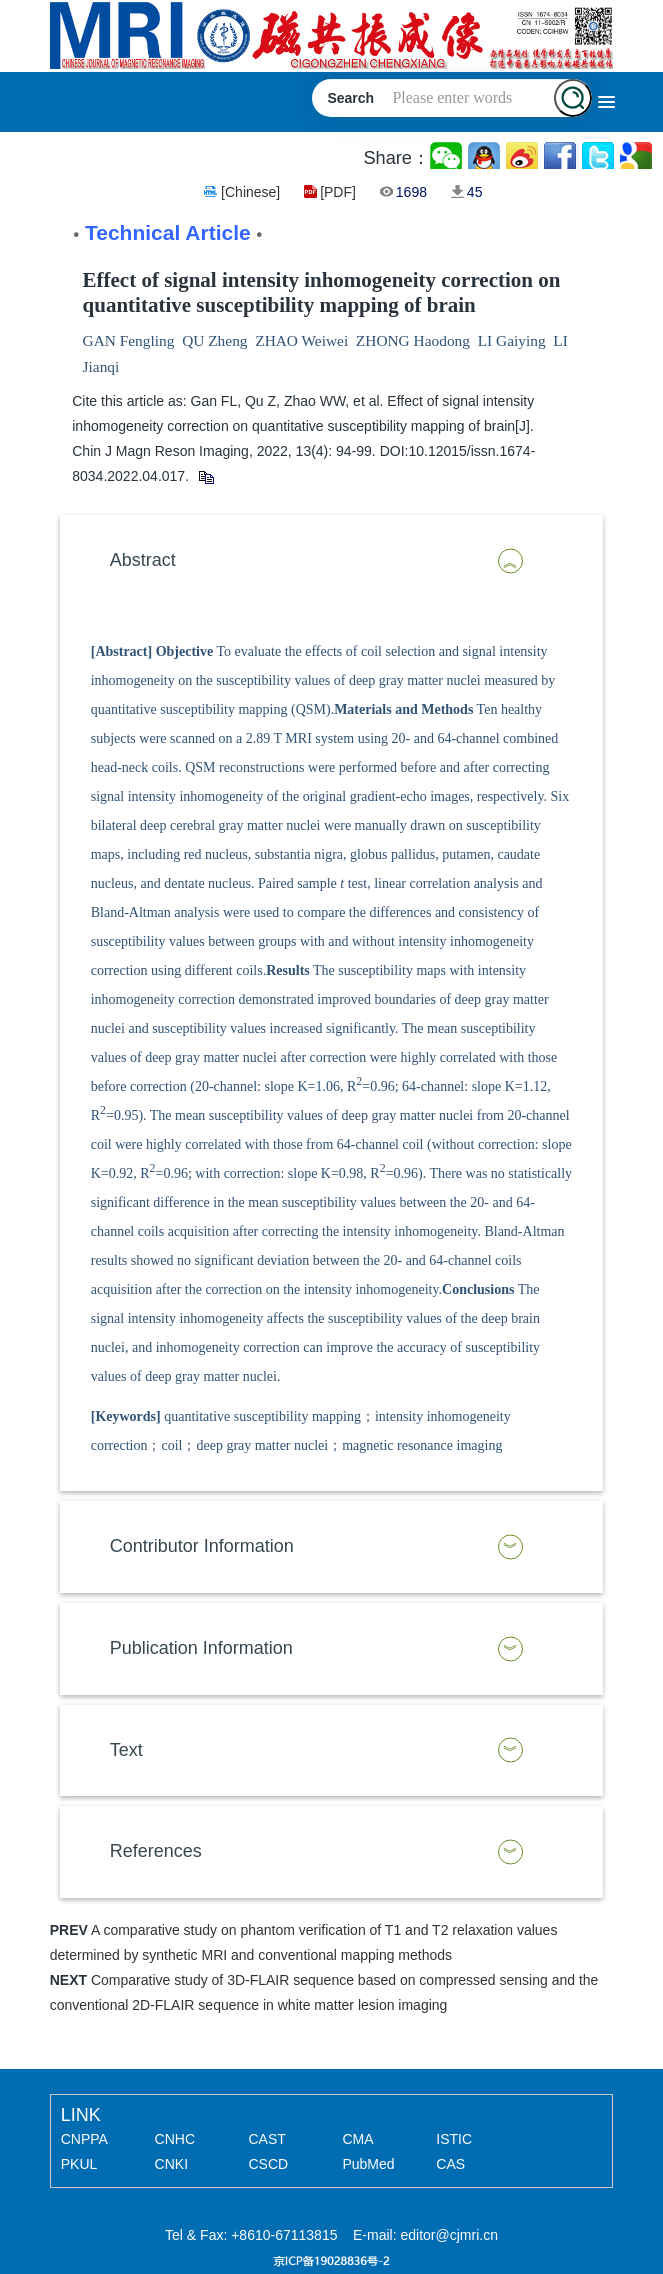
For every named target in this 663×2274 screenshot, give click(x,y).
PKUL (79, 2164)
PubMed (368, 2164)
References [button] (156, 1851)
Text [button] (126, 1750)
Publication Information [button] (201, 1648)
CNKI (171, 2164)
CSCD (269, 2164)
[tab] (332, 561)
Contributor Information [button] (202, 1546)
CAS (450, 2164)
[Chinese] (250, 192)
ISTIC (454, 2139)
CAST (267, 2139)
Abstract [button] (143, 560)
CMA (357, 2139)
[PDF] (338, 192)
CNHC (175, 2139)
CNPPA (84, 2139)
